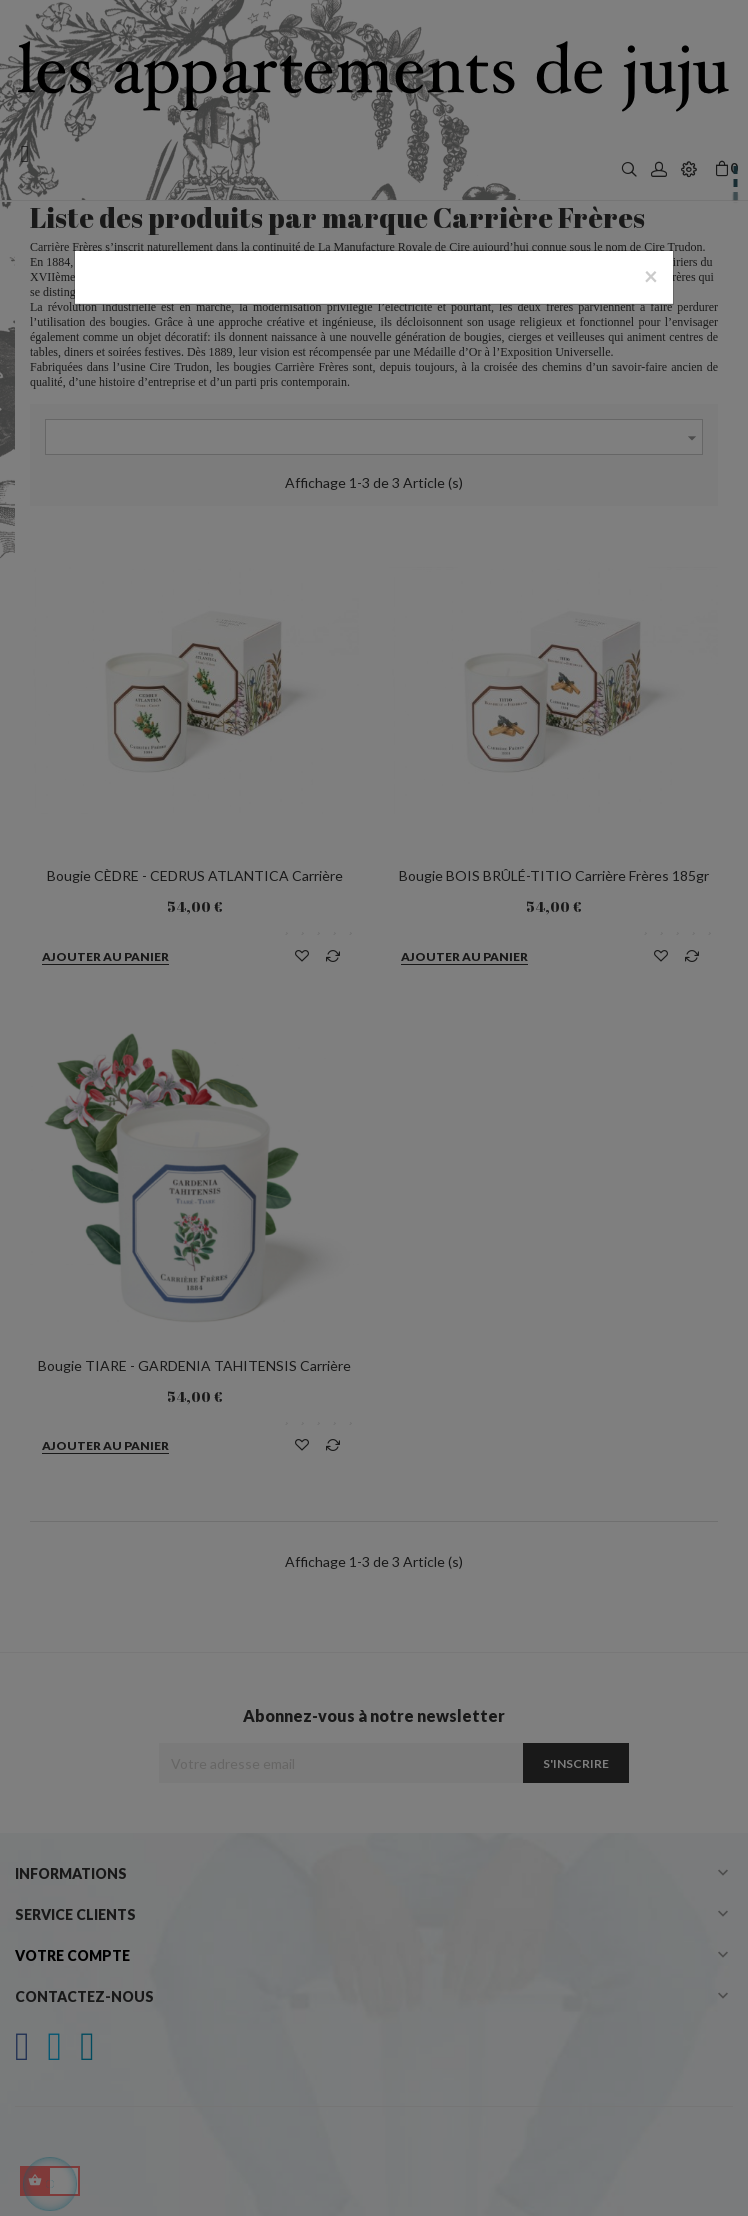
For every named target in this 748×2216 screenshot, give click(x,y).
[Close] (651, 276)
